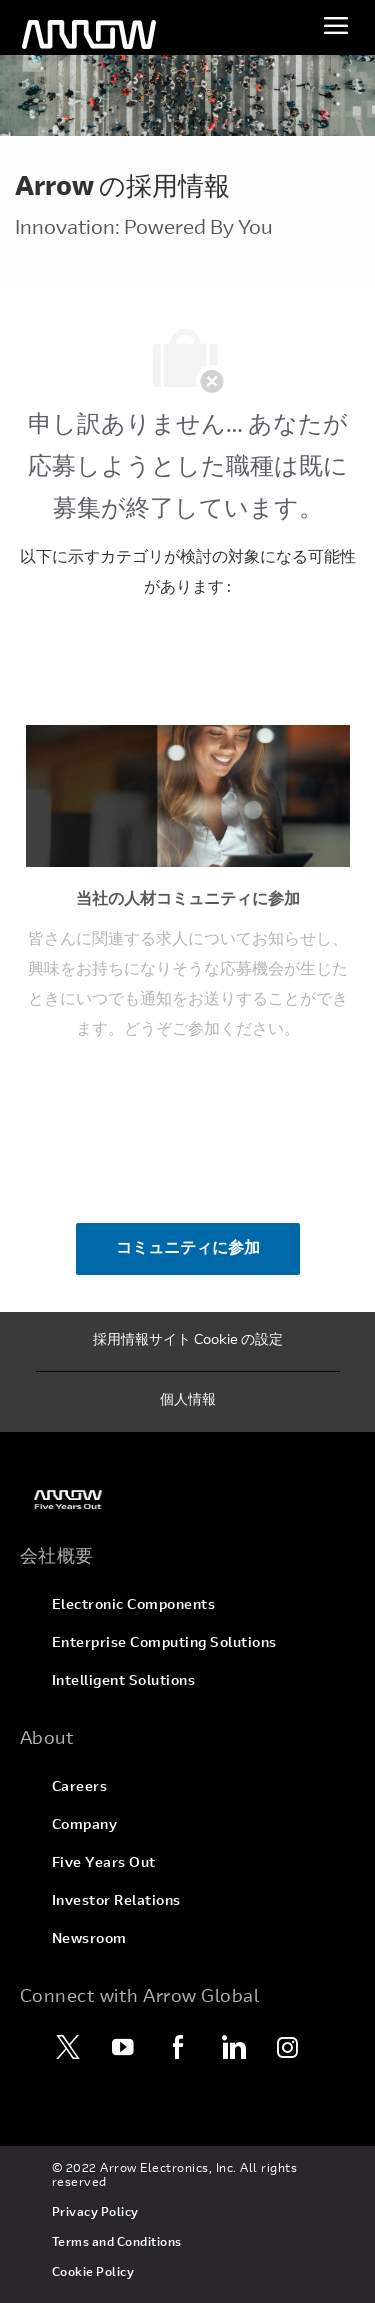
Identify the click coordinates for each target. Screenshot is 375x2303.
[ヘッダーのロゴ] (89, 35)
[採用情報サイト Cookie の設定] (188, 1342)
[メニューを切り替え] (336, 25)
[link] (188, 1499)
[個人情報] (188, 1402)
